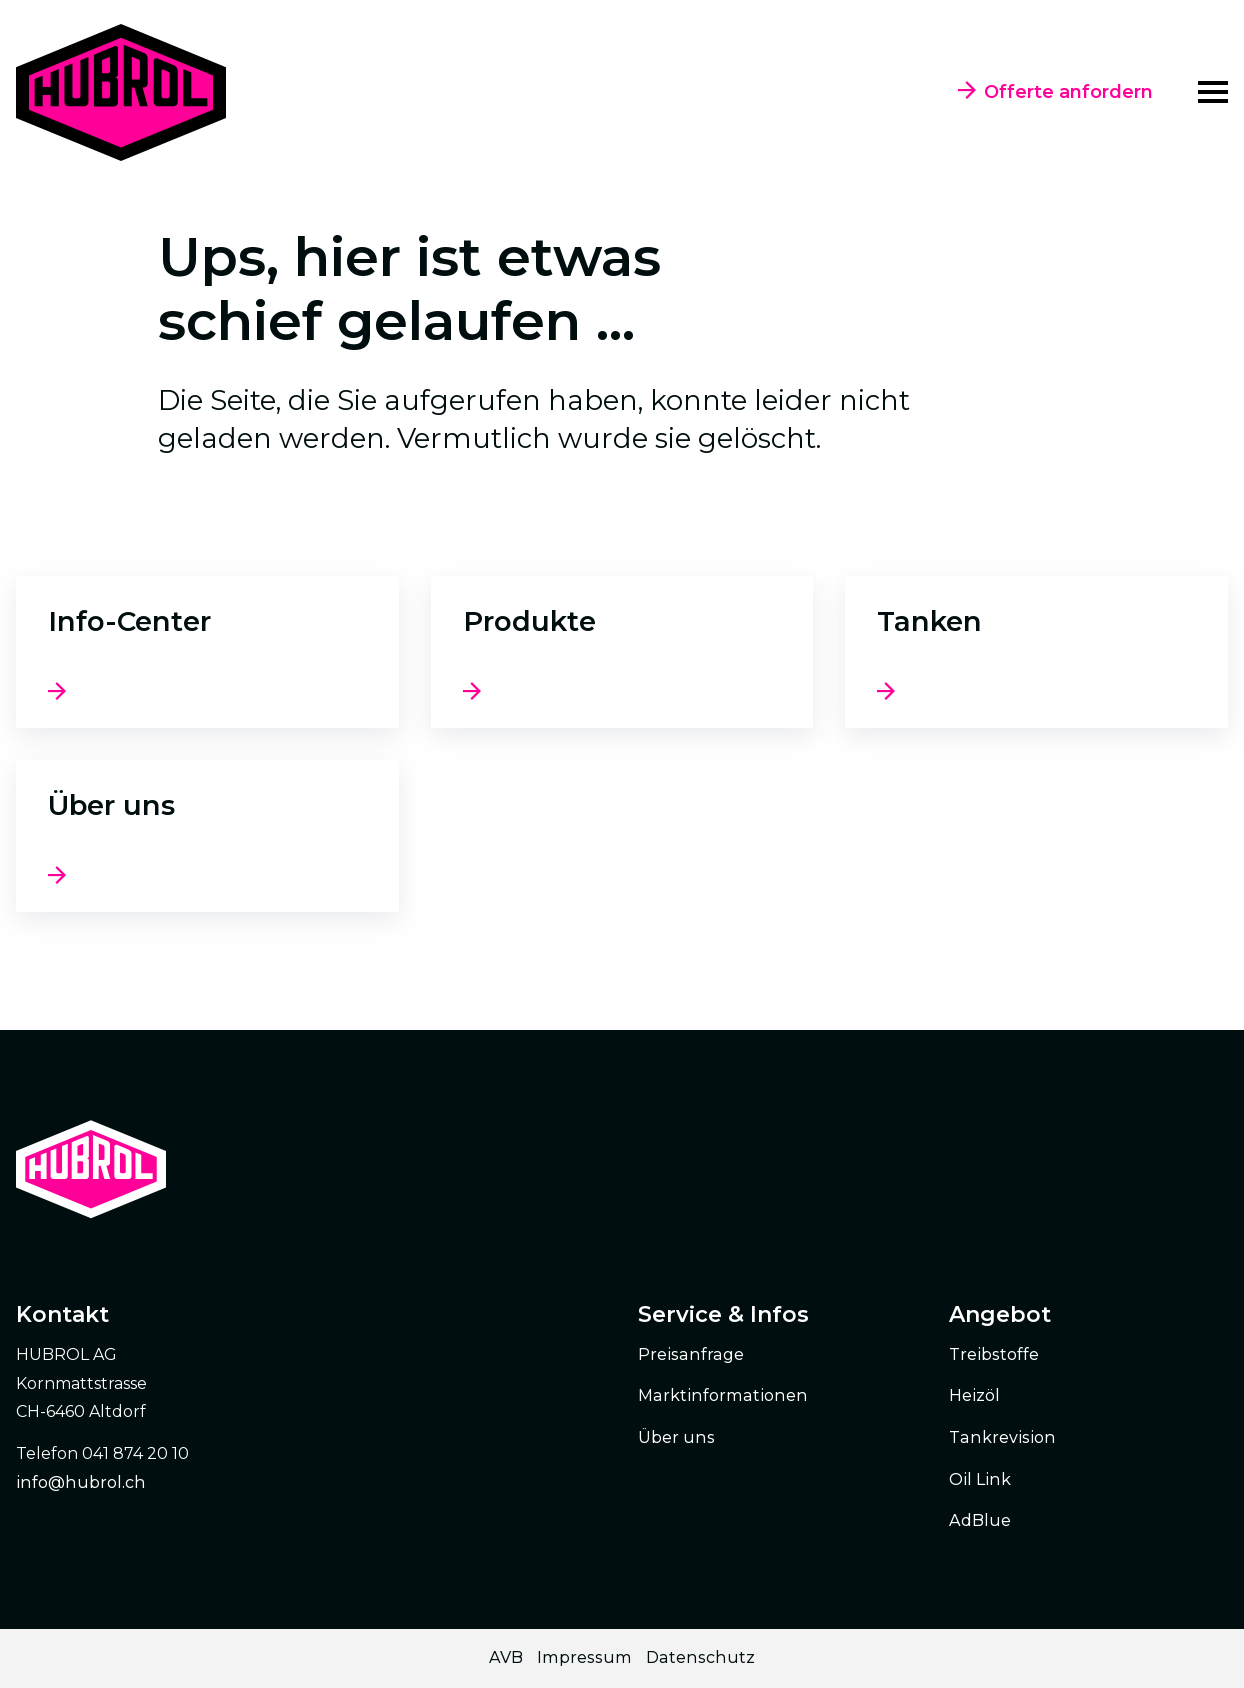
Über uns (111, 805)
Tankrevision (1002, 1437)
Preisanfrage (691, 1354)
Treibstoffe (994, 1354)
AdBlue (980, 1520)
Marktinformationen (723, 1395)
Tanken (929, 621)
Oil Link (980, 1479)
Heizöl (974, 1395)
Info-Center (129, 621)
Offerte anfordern (1055, 92)
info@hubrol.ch (81, 1482)
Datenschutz (700, 1657)
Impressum (584, 1657)
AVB (506, 1657)
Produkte (529, 621)
